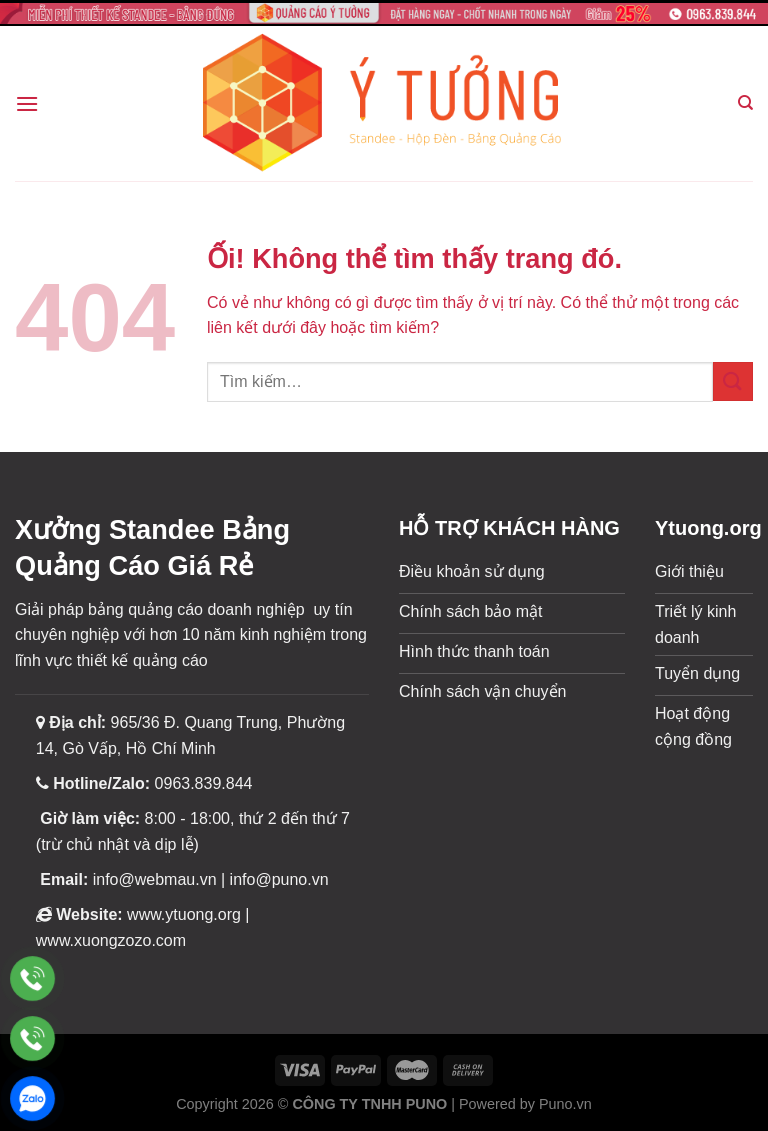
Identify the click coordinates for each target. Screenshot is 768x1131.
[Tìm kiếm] (745, 103)
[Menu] (27, 103)
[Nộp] (733, 381)
